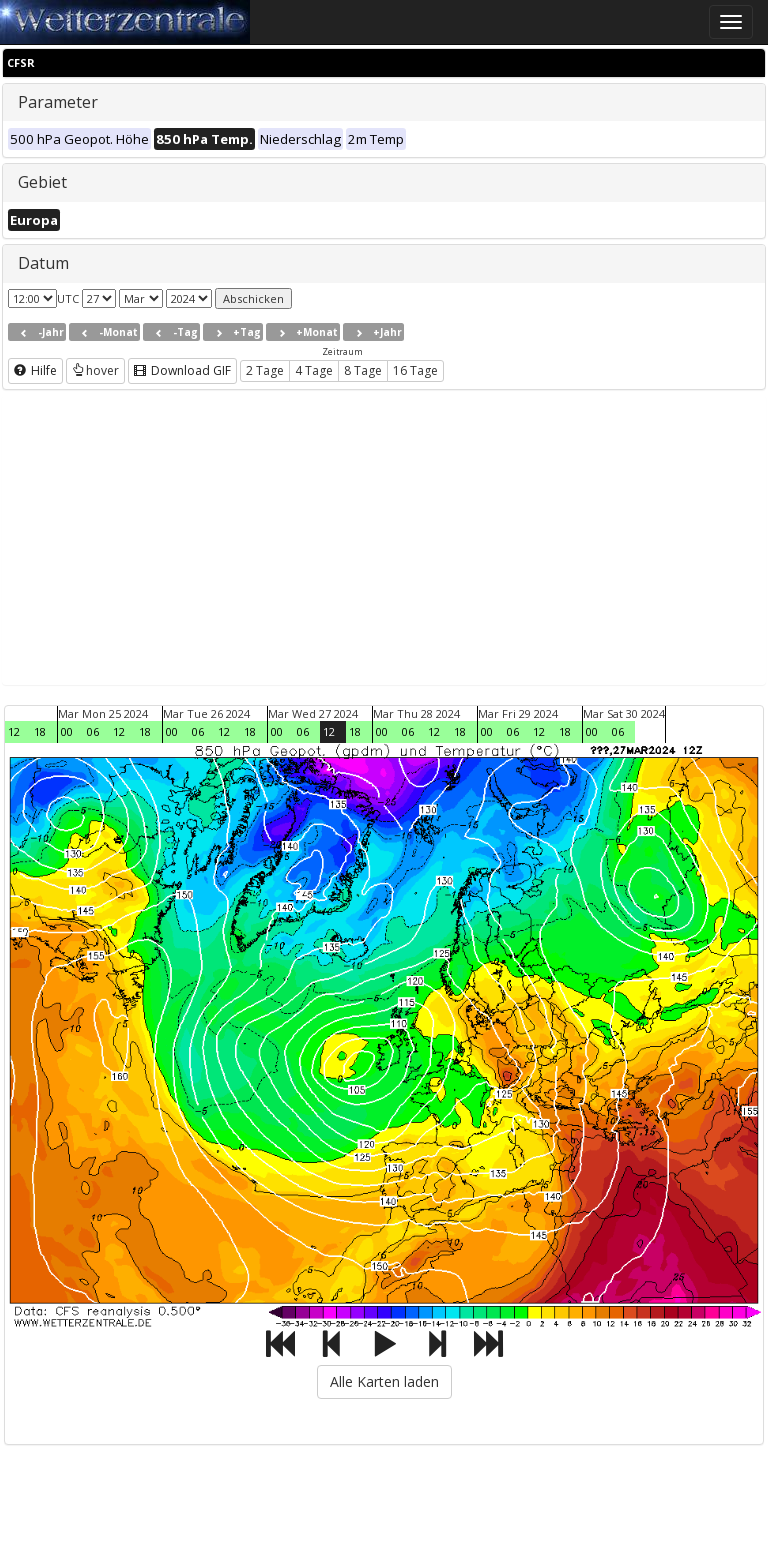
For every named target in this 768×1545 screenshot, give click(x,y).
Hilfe (35, 370)
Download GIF (182, 370)
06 (93, 731)
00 (67, 731)
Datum (43, 263)
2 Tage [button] (265, 370)
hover (95, 370)
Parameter (58, 102)
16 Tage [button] (415, 370)
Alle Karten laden (384, 1381)
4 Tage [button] (314, 370)
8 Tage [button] (363, 370)
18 (40, 731)
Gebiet (42, 182)
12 (14, 731)
